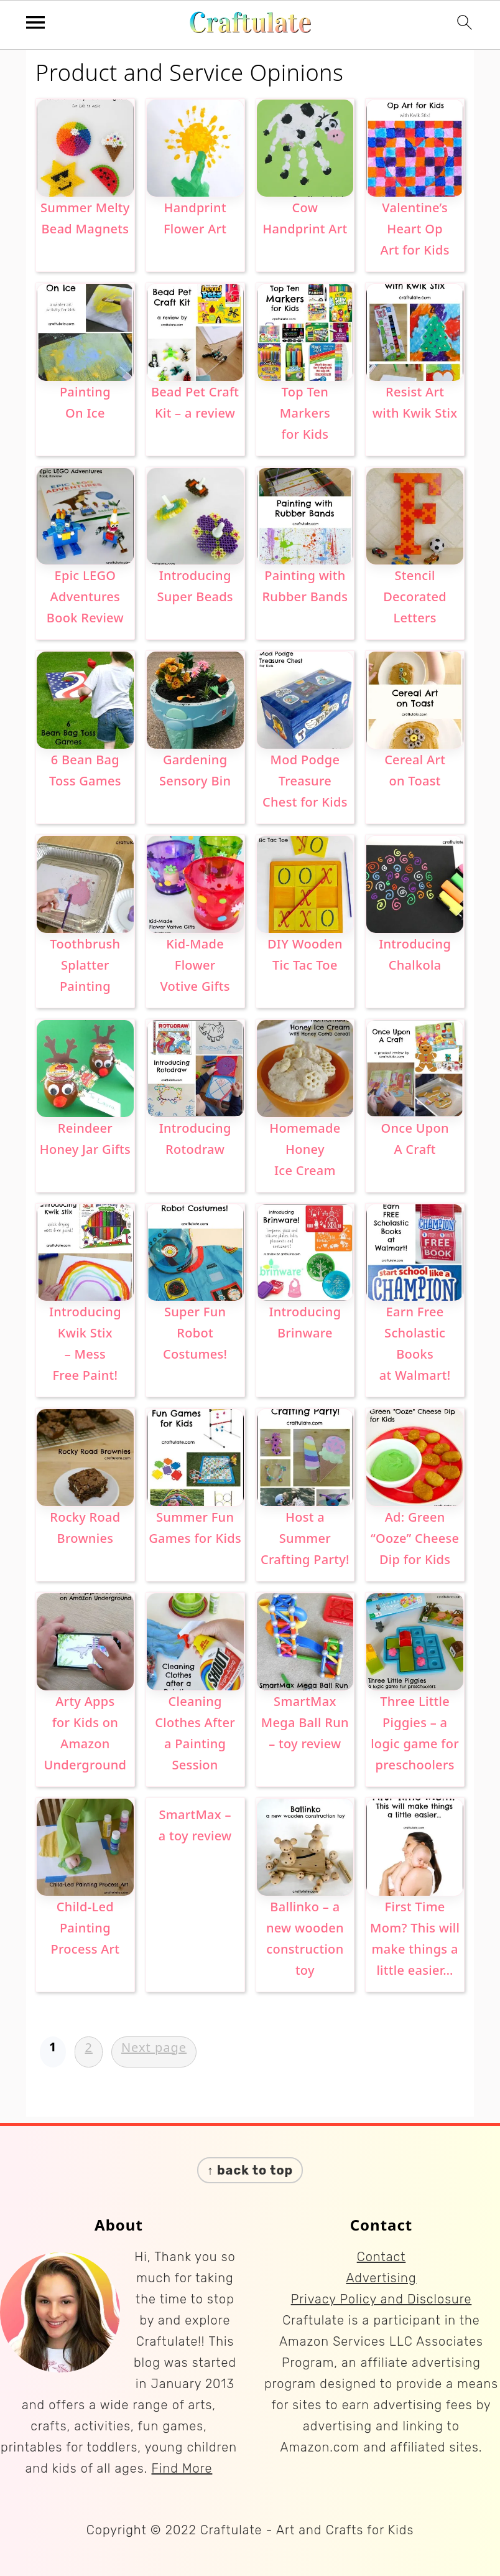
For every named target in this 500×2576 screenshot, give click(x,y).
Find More (182, 2468)
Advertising (381, 2277)
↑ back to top (250, 2170)
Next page (154, 2047)
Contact (381, 2256)
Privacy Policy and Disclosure (381, 2299)
